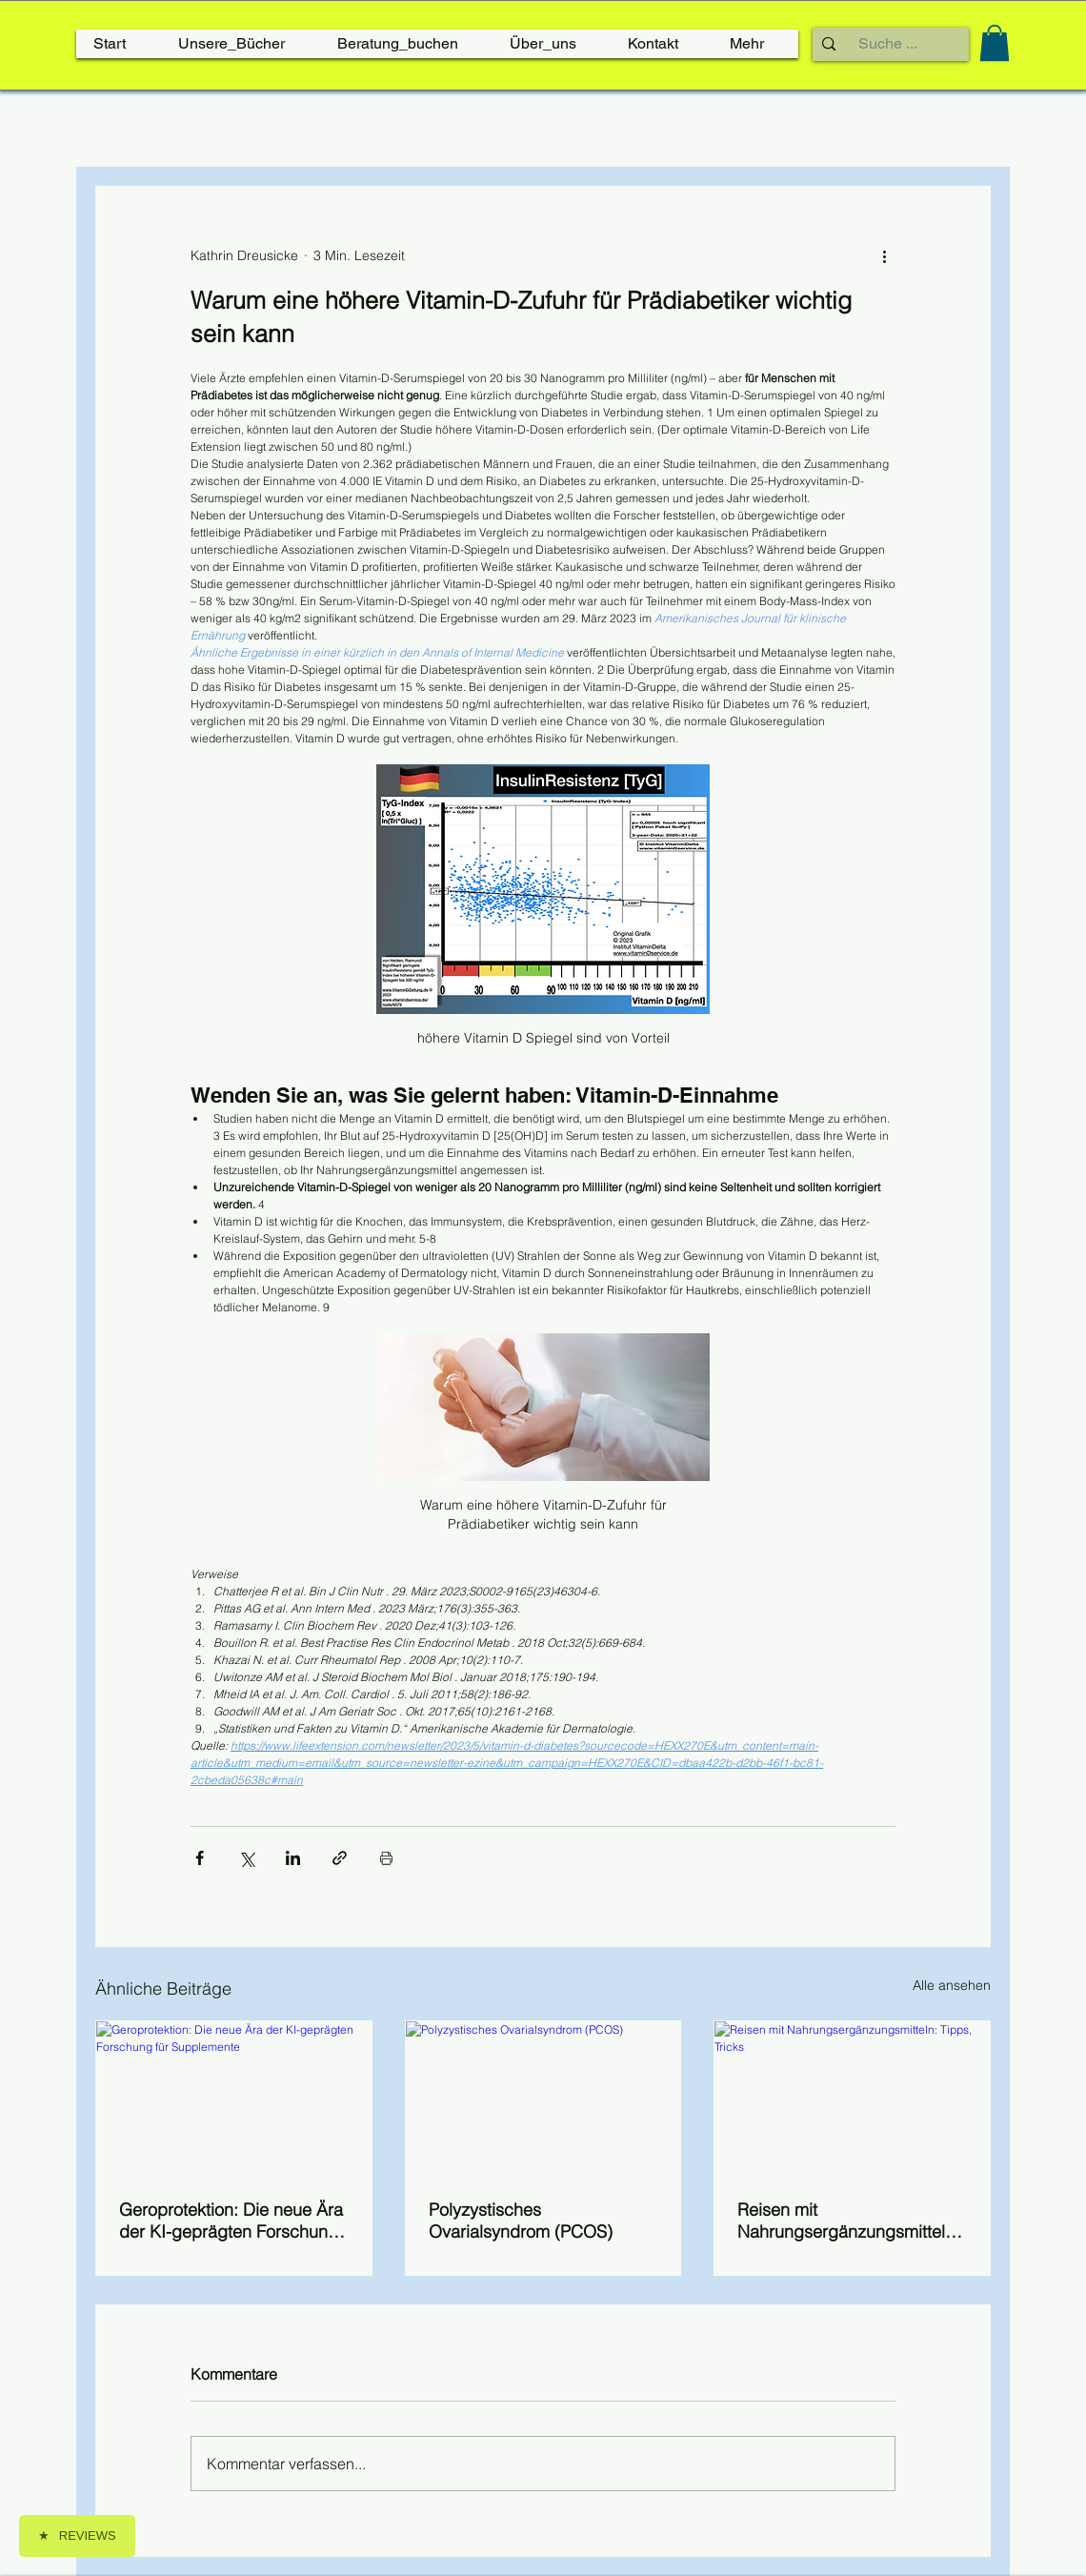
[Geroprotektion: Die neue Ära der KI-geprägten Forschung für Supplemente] (234, 2098)
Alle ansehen (952, 1985)
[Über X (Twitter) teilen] (246, 1858)
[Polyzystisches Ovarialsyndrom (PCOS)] (543, 2098)
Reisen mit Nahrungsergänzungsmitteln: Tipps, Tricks (848, 2220)
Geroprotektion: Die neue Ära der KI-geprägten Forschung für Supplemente (231, 2220)
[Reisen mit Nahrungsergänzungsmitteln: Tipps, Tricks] (852, 2098)
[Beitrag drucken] (386, 1858)
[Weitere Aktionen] (884, 255)
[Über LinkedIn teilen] (293, 1858)
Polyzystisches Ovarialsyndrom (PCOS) (521, 2220)
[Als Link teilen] (340, 1858)
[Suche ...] (888, 44)
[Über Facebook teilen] (200, 1858)
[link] (994, 43)
